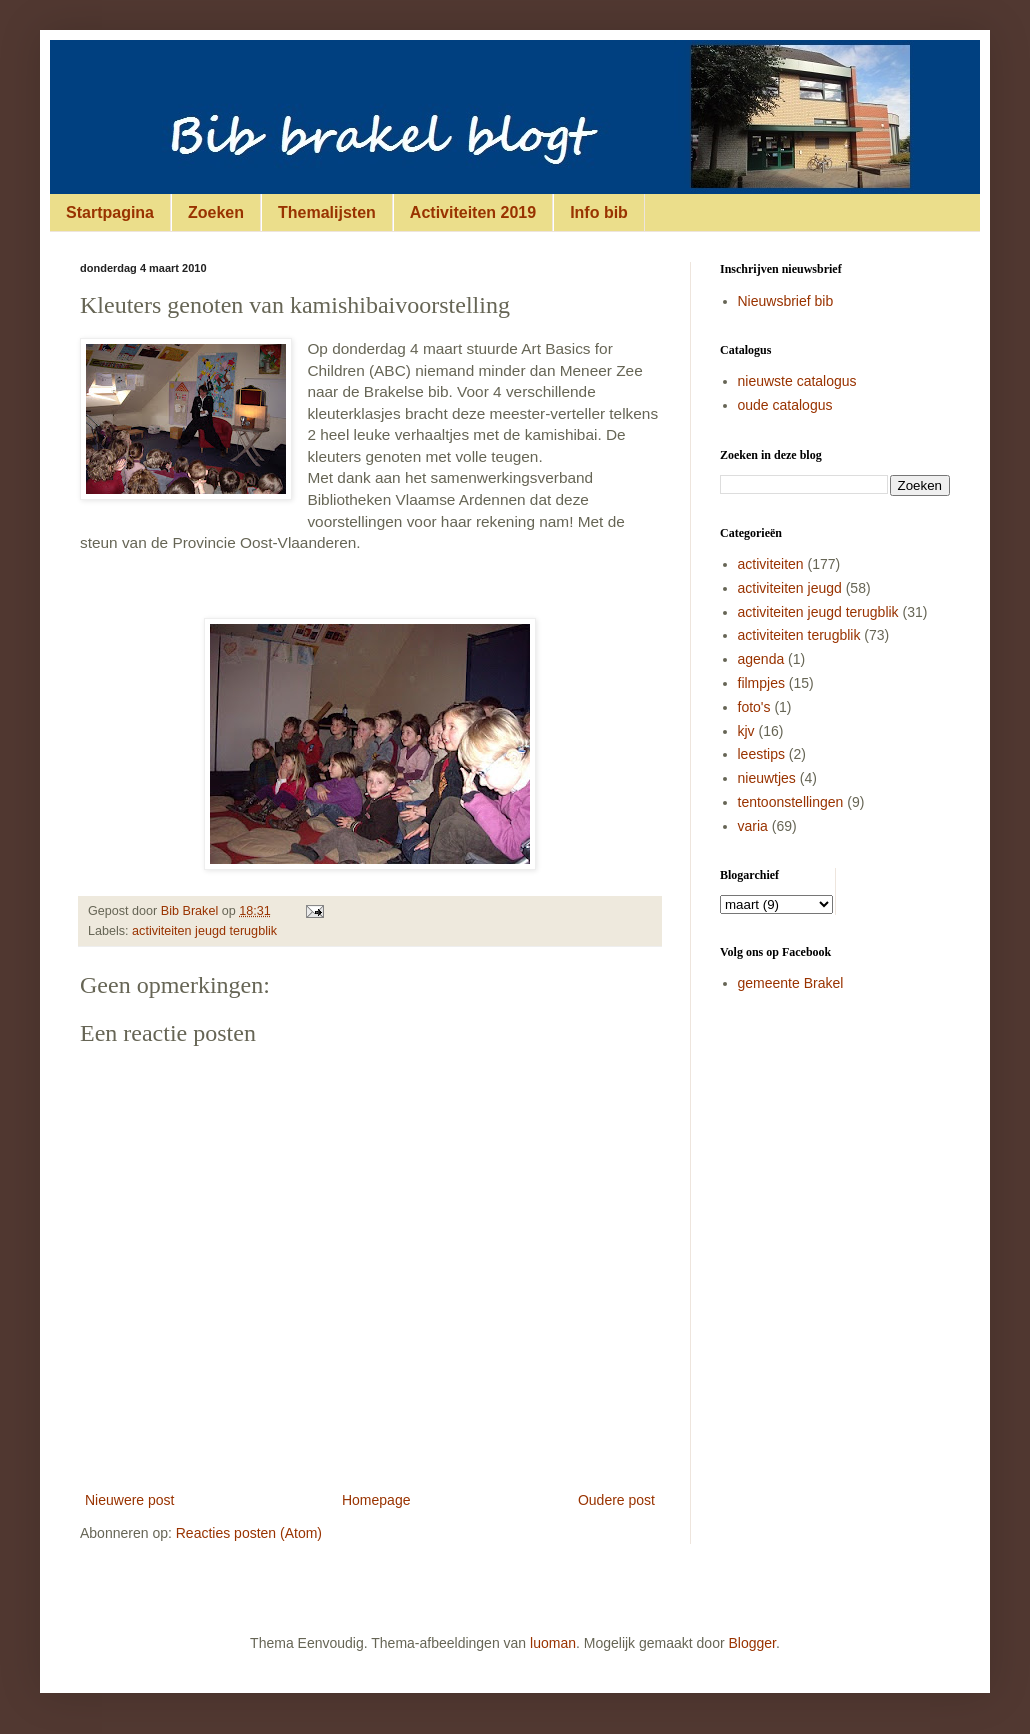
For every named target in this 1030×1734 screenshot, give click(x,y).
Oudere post (616, 1500)
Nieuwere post (130, 1500)
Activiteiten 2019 (473, 212)
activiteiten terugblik (799, 635)
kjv (746, 731)
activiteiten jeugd (790, 588)
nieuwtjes (767, 778)
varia (753, 826)
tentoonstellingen (791, 802)
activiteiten (771, 564)
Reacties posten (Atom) (249, 1533)
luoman (553, 1643)
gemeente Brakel (791, 983)
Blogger (752, 1643)
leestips (761, 754)
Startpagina (110, 212)
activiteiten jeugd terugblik (204, 931)
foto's (754, 707)
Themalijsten (327, 212)
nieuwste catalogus (797, 381)
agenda (761, 659)
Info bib (599, 212)
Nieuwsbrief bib (786, 301)
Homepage (376, 1500)
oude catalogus (785, 405)
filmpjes (761, 683)
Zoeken (216, 212)
